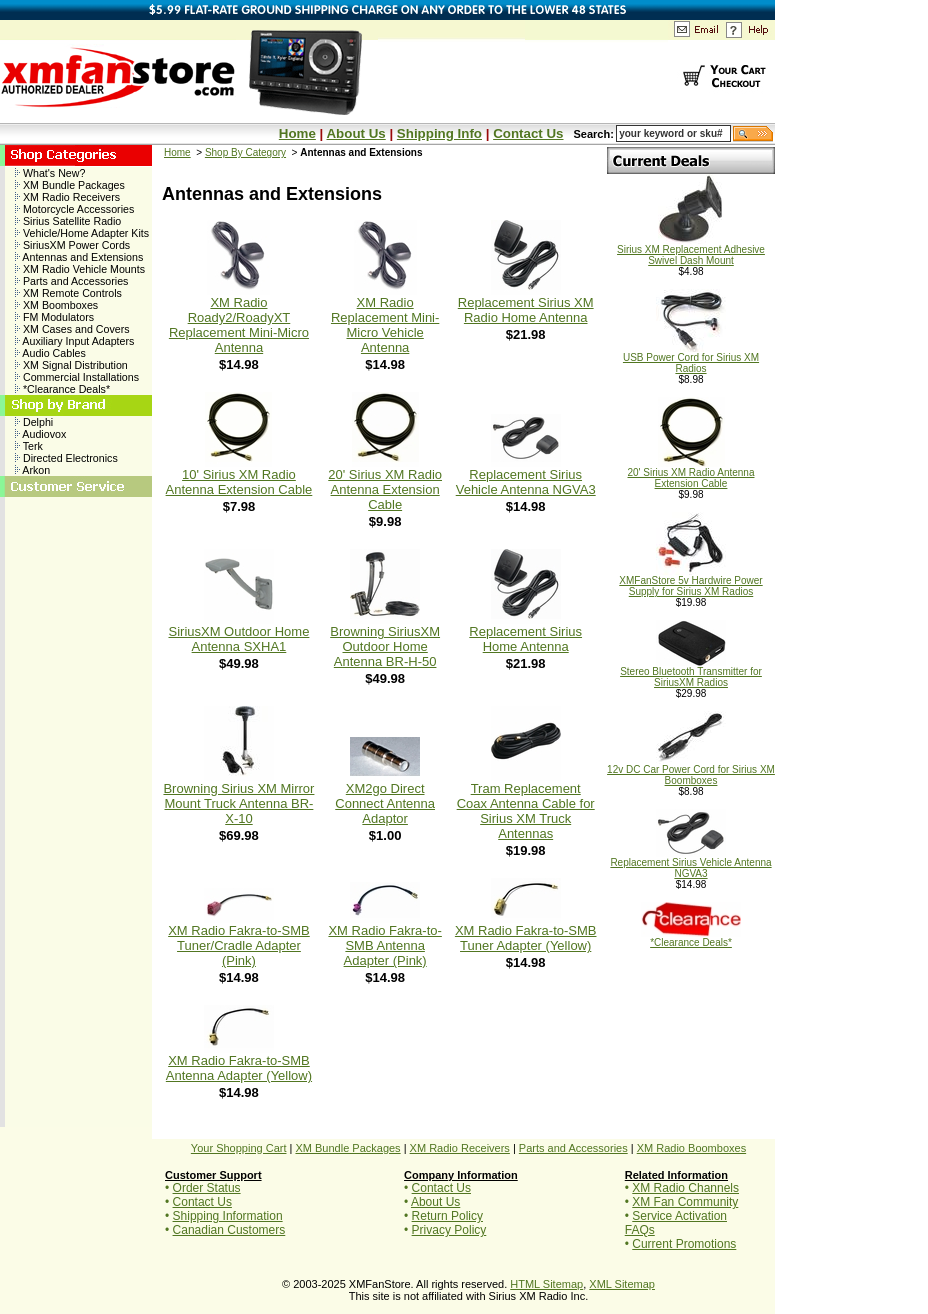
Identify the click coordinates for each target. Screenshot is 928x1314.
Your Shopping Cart (239, 1148)
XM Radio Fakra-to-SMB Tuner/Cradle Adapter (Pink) (239, 945)
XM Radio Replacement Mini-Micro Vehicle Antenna (385, 325)
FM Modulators (54, 317)
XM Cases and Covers (72, 329)
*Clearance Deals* (62, 389)
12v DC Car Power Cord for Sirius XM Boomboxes (691, 770)
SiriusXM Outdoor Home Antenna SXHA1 (239, 639)
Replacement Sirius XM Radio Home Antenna (526, 310)
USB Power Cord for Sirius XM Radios (691, 358)
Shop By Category (245, 152)
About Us (355, 133)
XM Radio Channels (685, 1188)
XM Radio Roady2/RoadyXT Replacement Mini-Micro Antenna (239, 325)
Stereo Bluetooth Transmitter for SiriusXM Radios (691, 672)
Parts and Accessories (71, 281)
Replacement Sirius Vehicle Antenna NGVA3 (526, 482)
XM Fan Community (685, 1202)
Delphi (34, 422)
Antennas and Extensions (79, 257)
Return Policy (447, 1216)
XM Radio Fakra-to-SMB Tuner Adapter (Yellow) (526, 938)
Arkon (32, 470)
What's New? (50, 173)
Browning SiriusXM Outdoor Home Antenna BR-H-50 (385, 646)
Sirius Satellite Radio (68, 221)
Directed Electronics (66, 458)
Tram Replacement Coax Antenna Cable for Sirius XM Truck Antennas (526, 811)
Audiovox (40, 434)
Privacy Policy (449, 1230)
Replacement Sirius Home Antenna (525, 639)
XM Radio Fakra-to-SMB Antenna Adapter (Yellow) (239, 1068)
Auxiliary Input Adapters (74, 341)
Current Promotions (684, 1244)
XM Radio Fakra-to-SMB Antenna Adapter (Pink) (384, 945)
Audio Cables (50, 353)
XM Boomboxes (56, 305)
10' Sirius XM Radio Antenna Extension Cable (239, 482)
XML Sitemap (622, 1284)
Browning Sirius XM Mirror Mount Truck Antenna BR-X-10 (238, 803)
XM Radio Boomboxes (691, 1148)
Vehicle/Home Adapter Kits (82, 233)
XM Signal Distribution (71, 365)
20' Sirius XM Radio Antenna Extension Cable (385, 489)
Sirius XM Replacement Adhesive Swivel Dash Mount (691, 250)
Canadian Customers (229, 1230)
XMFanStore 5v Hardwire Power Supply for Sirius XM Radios (690, 581)
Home (297, 133)
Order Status (207, 1188)
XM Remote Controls (68, 293)
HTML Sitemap (546, 1284)
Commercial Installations (77, 377)
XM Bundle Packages (70, 185)
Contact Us (528, 133)
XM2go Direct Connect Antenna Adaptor (385, 803)
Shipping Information (228, 1216)
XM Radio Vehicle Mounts (80, 269)
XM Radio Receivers (67, 197)
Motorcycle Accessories (74, 209)
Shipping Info (439, 133)
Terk (29, 446)
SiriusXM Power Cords (72, 245)
